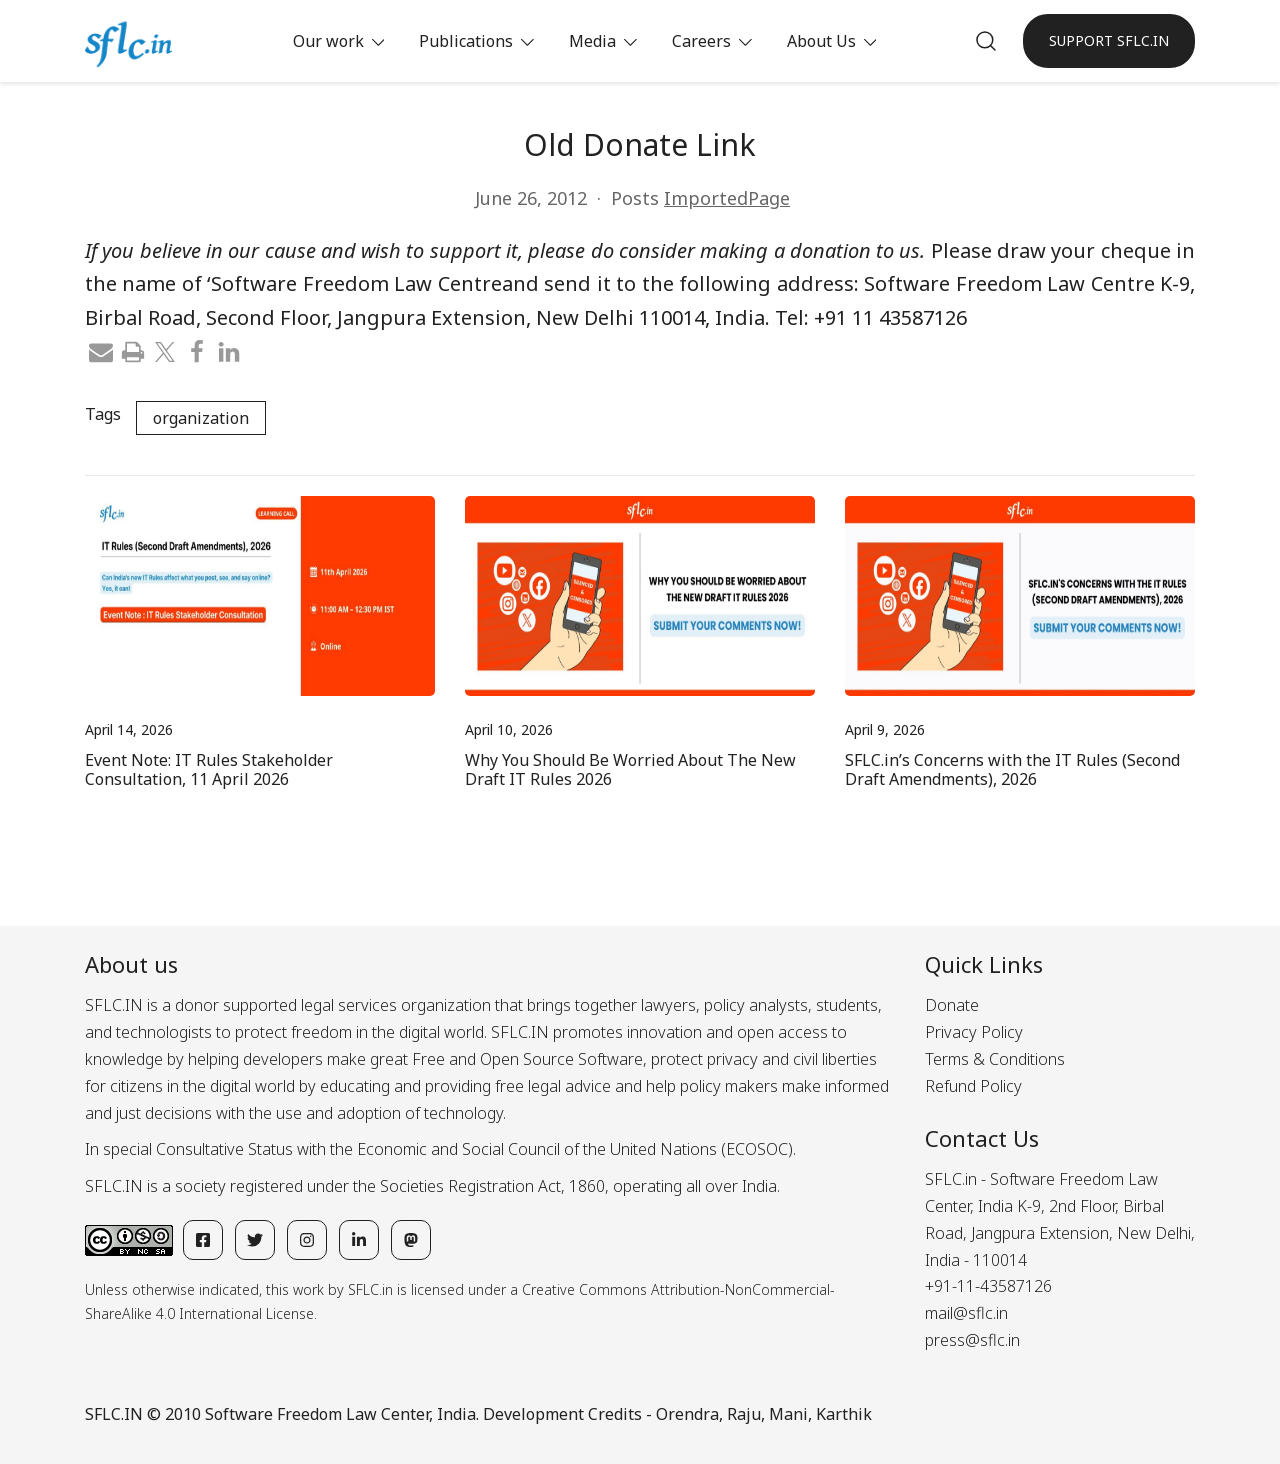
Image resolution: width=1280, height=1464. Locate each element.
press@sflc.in (972, 1340)
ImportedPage (727, 198)
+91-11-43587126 (988, 1286)
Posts (635, 198)
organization (201, 418)
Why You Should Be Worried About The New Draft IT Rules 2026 (630, 769)
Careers (701, 41)
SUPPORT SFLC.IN (1109, 40)
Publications (466, 41)
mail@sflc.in (966, 1313)
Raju (744, 1414)
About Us (821, 41)
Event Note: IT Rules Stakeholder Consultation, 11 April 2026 (209, 769)
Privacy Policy (974, 1032)
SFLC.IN (114, 1414)
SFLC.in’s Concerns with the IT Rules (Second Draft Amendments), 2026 (1012, 769)
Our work (328, 41)
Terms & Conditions (995, 1059)
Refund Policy (973, 1086)
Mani (788, 1414)
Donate (952, 1005)
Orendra (687, 1414)
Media (592, 41)
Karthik (844, 1414)
